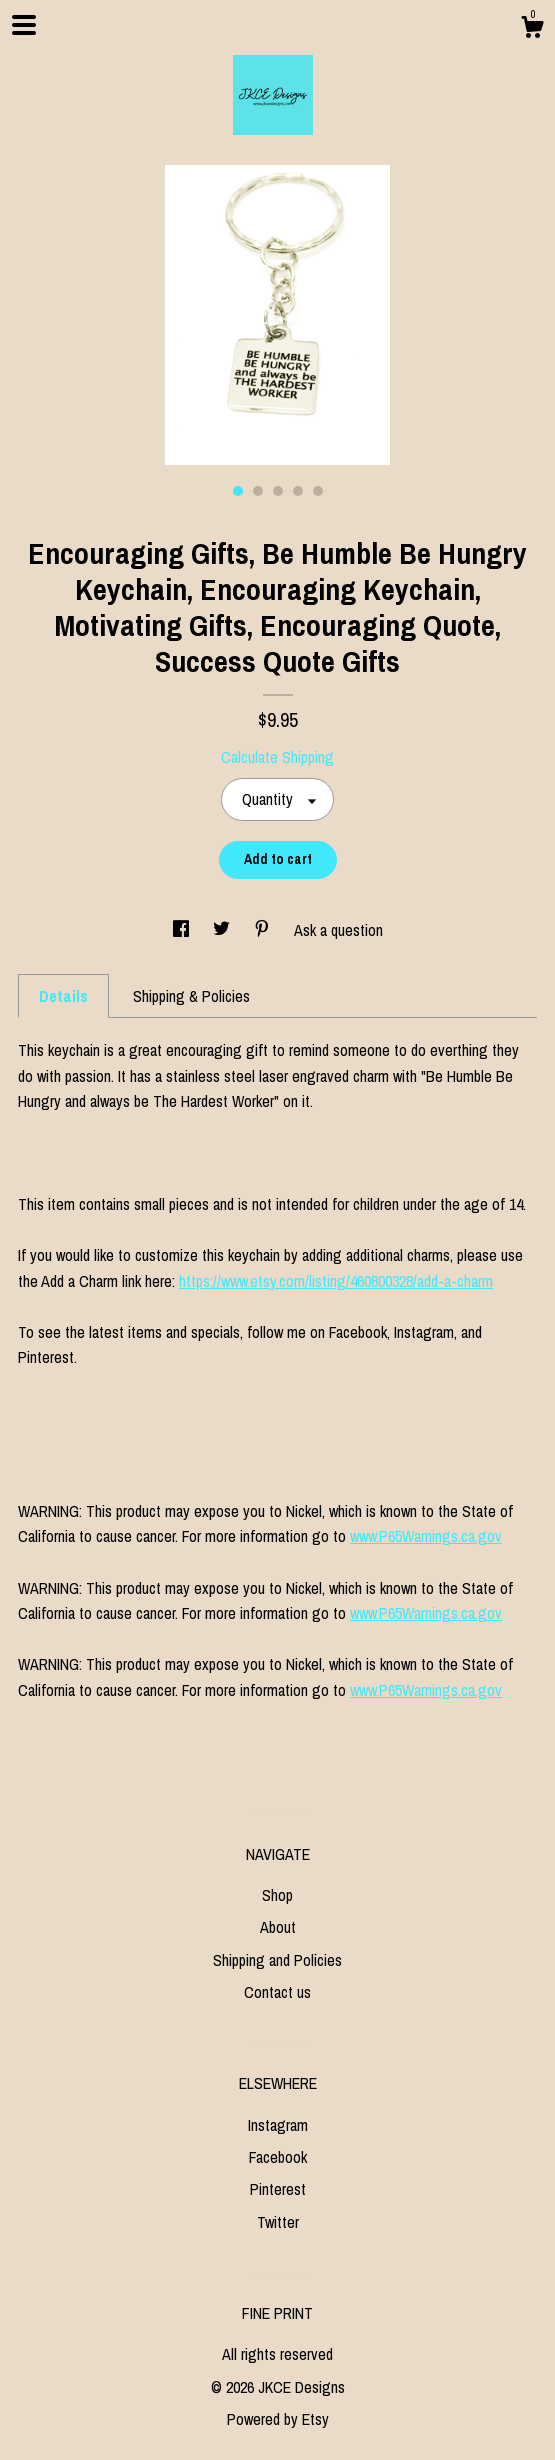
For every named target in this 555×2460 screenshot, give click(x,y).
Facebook (278, 2157)
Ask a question (338, 930)
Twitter (278, 2222)
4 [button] (298, 491)
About (278, 1927)
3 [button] (278, 491)
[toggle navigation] (24, 25)
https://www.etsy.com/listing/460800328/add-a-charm (336, 1281)
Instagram (278, 2125)
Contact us (277, 1992)
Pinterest (278, 2189)
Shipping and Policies (277, 1960)
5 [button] (318, 491)
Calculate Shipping (277, 757)
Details (63, 996)
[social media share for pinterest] (264, 930)
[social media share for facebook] (183, 930)
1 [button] (238, 491)
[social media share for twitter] (223, 930)
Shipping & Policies (191, 996)
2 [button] (258, 491)
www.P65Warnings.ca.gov (426, 1536)
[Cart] (532, 30)
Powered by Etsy (278, 2419)
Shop (277, 1895)
